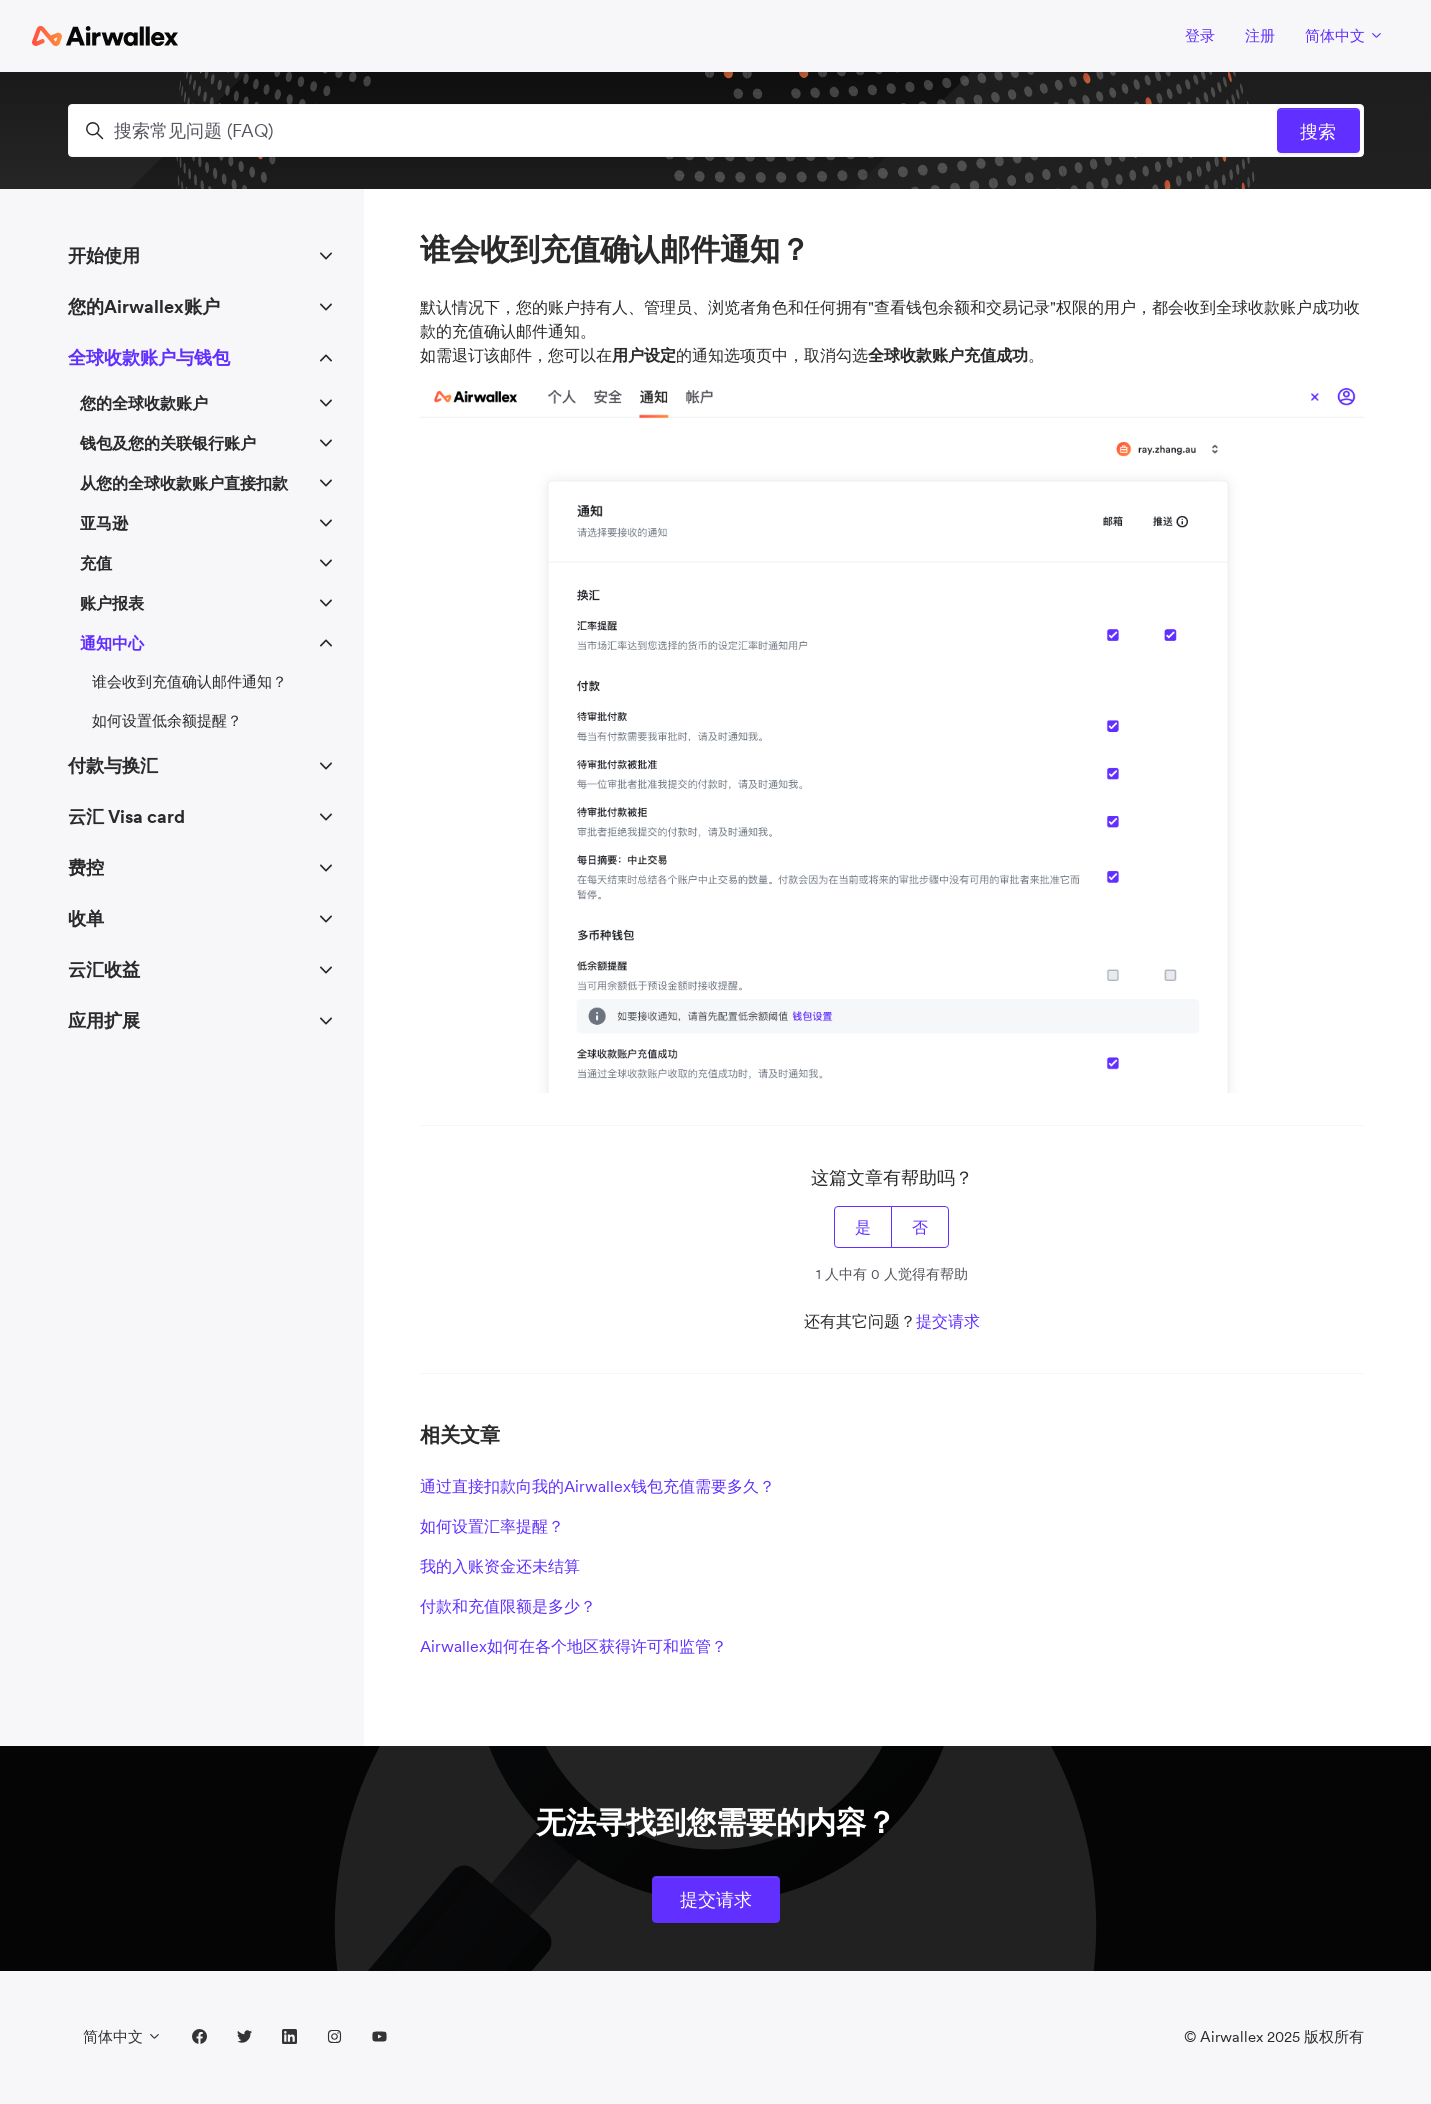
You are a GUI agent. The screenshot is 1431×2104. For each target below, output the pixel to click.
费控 (86, 867)
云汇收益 (104, 969)
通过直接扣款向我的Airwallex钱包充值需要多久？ (597, 1486)
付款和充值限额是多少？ (508, 1606)
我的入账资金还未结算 (500, 1566)
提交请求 (948, 1321)
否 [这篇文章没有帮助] (920, 1227)
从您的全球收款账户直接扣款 (184, 483)
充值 (96, 563)
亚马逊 (104, 523)
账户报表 (112, 603)
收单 (86, 918)
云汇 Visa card (126, 816)
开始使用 (104, 255)
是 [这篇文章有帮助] (863, 1227)
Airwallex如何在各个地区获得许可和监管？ (573, 1646)
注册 (1260, 35)
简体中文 (1344, 35)
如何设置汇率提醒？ (492, 1526)
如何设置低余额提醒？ (167, 720)
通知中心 (112, 643)
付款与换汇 (113, 765)
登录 (1200, 35)
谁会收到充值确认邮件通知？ (189, 681)
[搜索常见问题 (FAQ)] (716, 130)
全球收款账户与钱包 (149, 357)
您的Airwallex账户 (144, 306)
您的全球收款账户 (144, 403)
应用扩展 (104, 1020)
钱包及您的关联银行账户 (168, 443)
